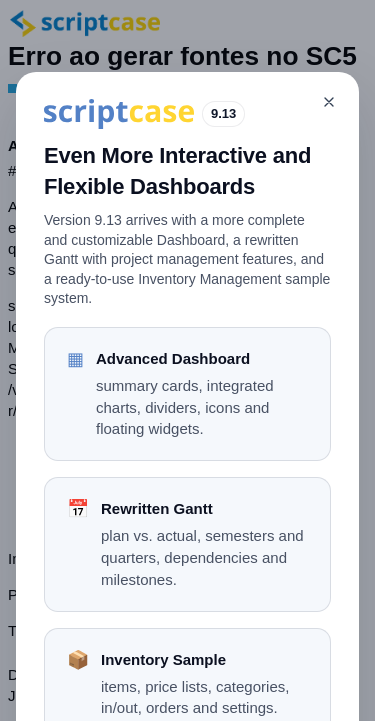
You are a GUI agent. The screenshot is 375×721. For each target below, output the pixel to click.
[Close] (329, 102)
